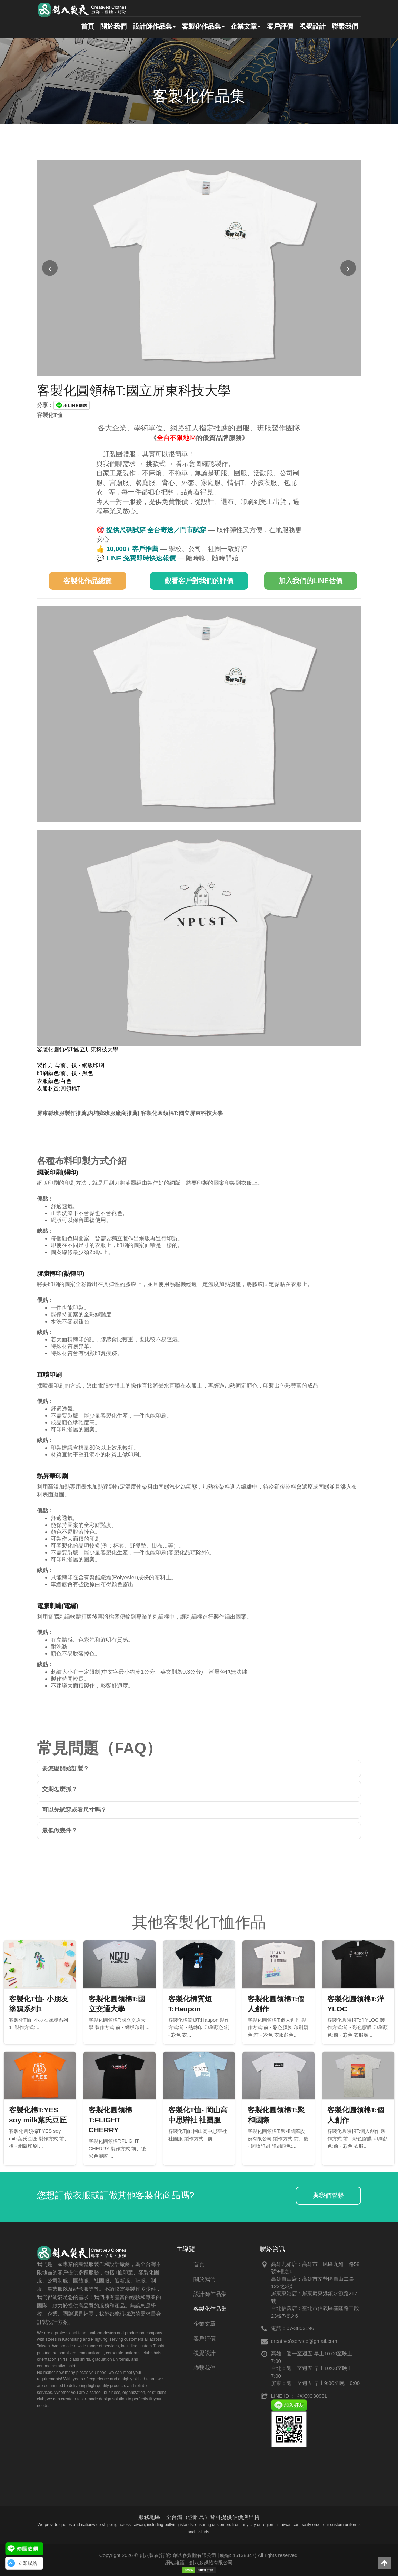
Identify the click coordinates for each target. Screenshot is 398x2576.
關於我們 (109, 26)
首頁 (82, 26)
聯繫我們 (344, 26)
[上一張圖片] (50, 268)
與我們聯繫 (328, 2195)
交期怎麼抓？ (59, 1789)
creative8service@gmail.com (304, 2341)
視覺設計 (311, 26)
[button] (384, 2563)
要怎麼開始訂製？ (65, 1768)
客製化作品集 (200, 26)
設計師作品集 (150, 26)
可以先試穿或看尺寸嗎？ (74, 1810)
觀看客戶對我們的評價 (199, 581)
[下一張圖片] (348, 268)
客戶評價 (278, 26)
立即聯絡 (27, 2563)
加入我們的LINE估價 (311, 581)
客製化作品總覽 (87, 581)
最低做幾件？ (59, 1830)
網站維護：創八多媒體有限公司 (199, 2562)
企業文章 (243, 26)
